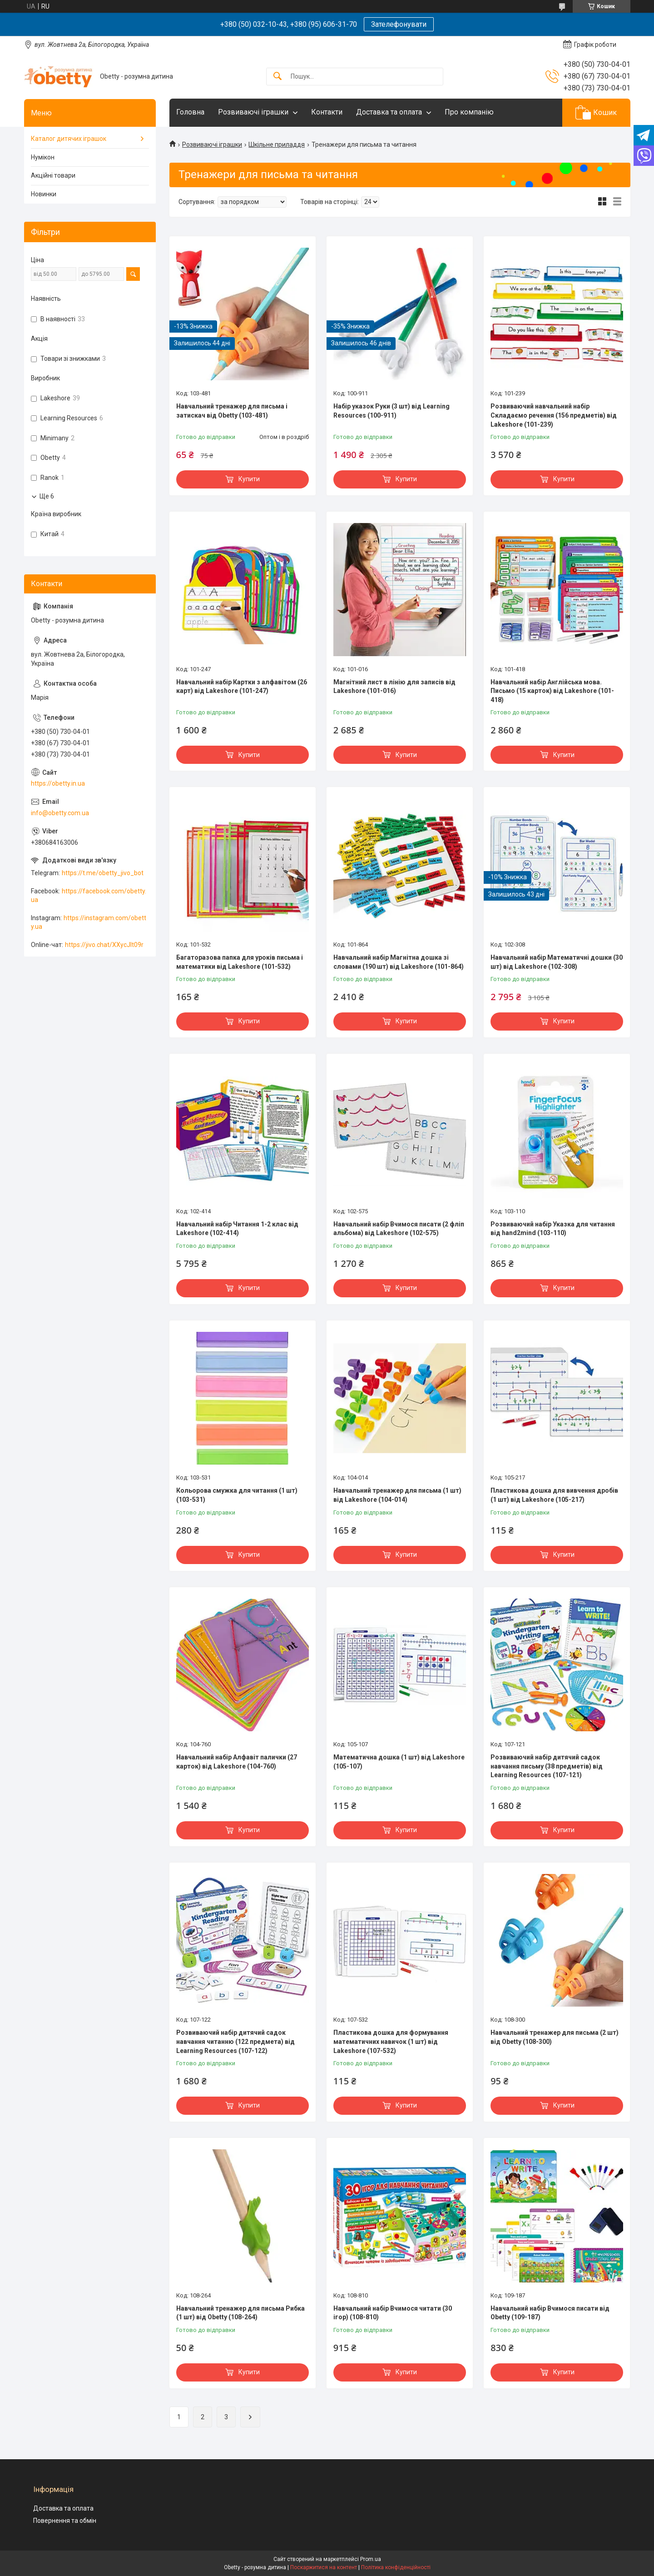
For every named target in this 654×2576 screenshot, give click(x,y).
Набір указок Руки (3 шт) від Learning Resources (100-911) (391, 411)
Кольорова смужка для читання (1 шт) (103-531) (236, 1495)
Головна (190, 112)
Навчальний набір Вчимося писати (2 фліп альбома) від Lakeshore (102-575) (398, 1229)
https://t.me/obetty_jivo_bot (103, 873)
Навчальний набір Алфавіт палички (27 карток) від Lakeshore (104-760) (236, 1762)
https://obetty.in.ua (58, 783)
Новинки (43, 194)
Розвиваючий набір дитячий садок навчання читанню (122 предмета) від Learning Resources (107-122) (235, 2041)
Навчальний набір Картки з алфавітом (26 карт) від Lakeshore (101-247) (241, 686)
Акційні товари (53, 175)
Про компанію (469, 112)
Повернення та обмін (64, 2520)
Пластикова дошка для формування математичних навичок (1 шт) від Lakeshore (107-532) (390, 2041)
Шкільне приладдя (276, 144)
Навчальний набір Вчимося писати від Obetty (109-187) (549, 2313)
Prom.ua (370, 2559)
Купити (249, 479)
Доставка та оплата (389, 112)
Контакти (326, 112)
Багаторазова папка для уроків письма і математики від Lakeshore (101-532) (239, 962)
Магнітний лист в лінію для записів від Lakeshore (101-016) (394, 686)
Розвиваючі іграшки (253, 112)
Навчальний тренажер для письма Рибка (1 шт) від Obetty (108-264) (240, 2313)
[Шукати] (277, 77)
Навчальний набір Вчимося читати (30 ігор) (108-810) (392, 2313)
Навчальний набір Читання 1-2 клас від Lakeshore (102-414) (237, 1229)
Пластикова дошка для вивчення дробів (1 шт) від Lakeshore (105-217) (554, 1495)
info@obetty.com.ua (60, 813)
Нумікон (42, 157)
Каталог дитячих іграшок (68, 138)
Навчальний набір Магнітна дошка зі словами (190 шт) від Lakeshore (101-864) (398, 962)
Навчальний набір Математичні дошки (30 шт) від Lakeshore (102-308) (556, 962)
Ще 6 (47, 496)
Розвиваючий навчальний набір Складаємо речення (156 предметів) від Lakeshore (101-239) (553, 415)
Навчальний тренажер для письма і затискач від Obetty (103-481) (231, 411)
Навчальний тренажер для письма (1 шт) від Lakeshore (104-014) (397, 1495)
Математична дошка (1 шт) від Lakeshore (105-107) (399, 1762)
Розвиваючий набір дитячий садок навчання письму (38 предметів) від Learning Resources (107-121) (546, 1766)
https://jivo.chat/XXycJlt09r (104, 944)
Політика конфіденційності (396, 2567)
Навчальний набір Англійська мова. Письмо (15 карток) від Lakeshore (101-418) (552, 690)
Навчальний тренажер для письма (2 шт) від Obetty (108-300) (554, 2037)
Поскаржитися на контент (323, 2567)
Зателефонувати (398, 24)
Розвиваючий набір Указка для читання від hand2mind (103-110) (552, 1229)
